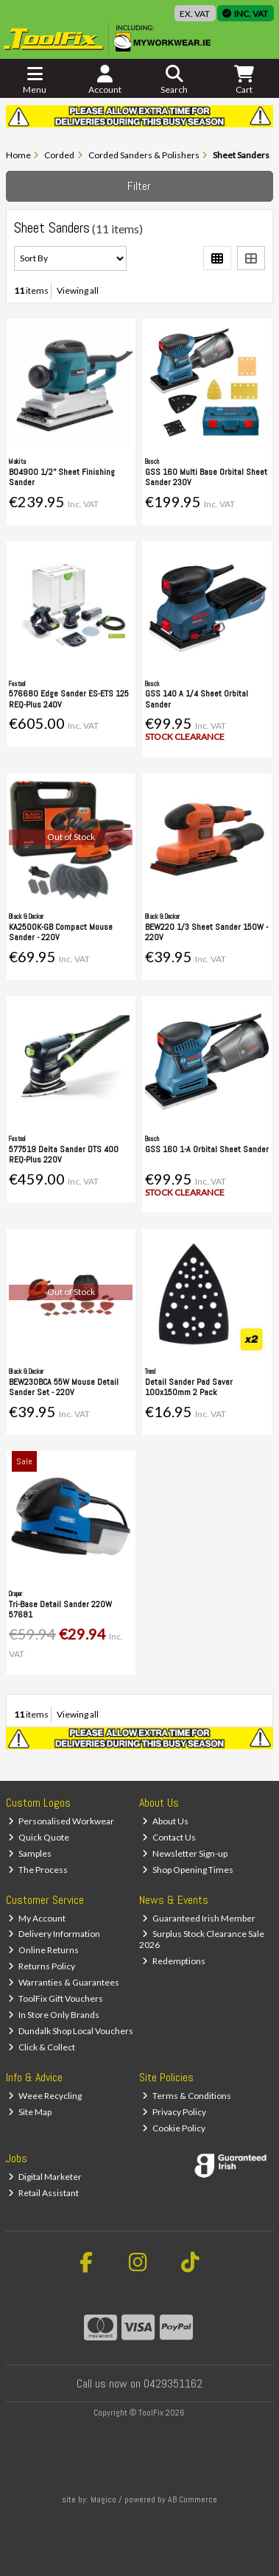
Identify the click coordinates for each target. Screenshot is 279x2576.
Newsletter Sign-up (184, 1853)
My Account (37, 1918)
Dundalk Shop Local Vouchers (70, 2030)
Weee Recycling (45, 2095)
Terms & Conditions (186, 2095)
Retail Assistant (43, 2192)
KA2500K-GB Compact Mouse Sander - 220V (61, 932)
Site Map (30, 2111)
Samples (30, 1853)
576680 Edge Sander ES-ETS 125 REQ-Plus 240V (69, 699)
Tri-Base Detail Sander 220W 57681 (60, 1609)
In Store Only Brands (53, 2014)
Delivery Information (54, 1933)
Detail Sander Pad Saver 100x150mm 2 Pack (189, 1387)
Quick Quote (38, 1837)
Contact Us (169, 1837)
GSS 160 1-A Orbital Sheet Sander (207, 1149)
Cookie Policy (173, 2128)
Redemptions (173, 1960)
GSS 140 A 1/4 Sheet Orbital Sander (196, 699)
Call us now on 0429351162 (139, 2383)
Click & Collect (41, 2047)
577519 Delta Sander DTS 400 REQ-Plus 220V (64, 1154)
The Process (38, 1869)
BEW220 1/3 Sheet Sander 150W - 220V (206, 932)
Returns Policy (41, 1966)
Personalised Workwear (61, 1821)
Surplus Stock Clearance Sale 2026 (201, 1938)
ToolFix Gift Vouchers (55, 1998)
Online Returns (43, 1949)
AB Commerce (192, 2499)
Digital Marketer (45, 2176)
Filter (139, 186)
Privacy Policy (174, 2111)
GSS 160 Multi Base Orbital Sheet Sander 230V (206, 477)
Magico (103, 2499)
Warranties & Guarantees (63, 1982)
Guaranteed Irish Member (198, 1918)
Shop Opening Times (187, 1869)
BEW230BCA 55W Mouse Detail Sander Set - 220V (64, 1387)
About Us (165, 1821)
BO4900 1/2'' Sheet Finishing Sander (62, 477)
